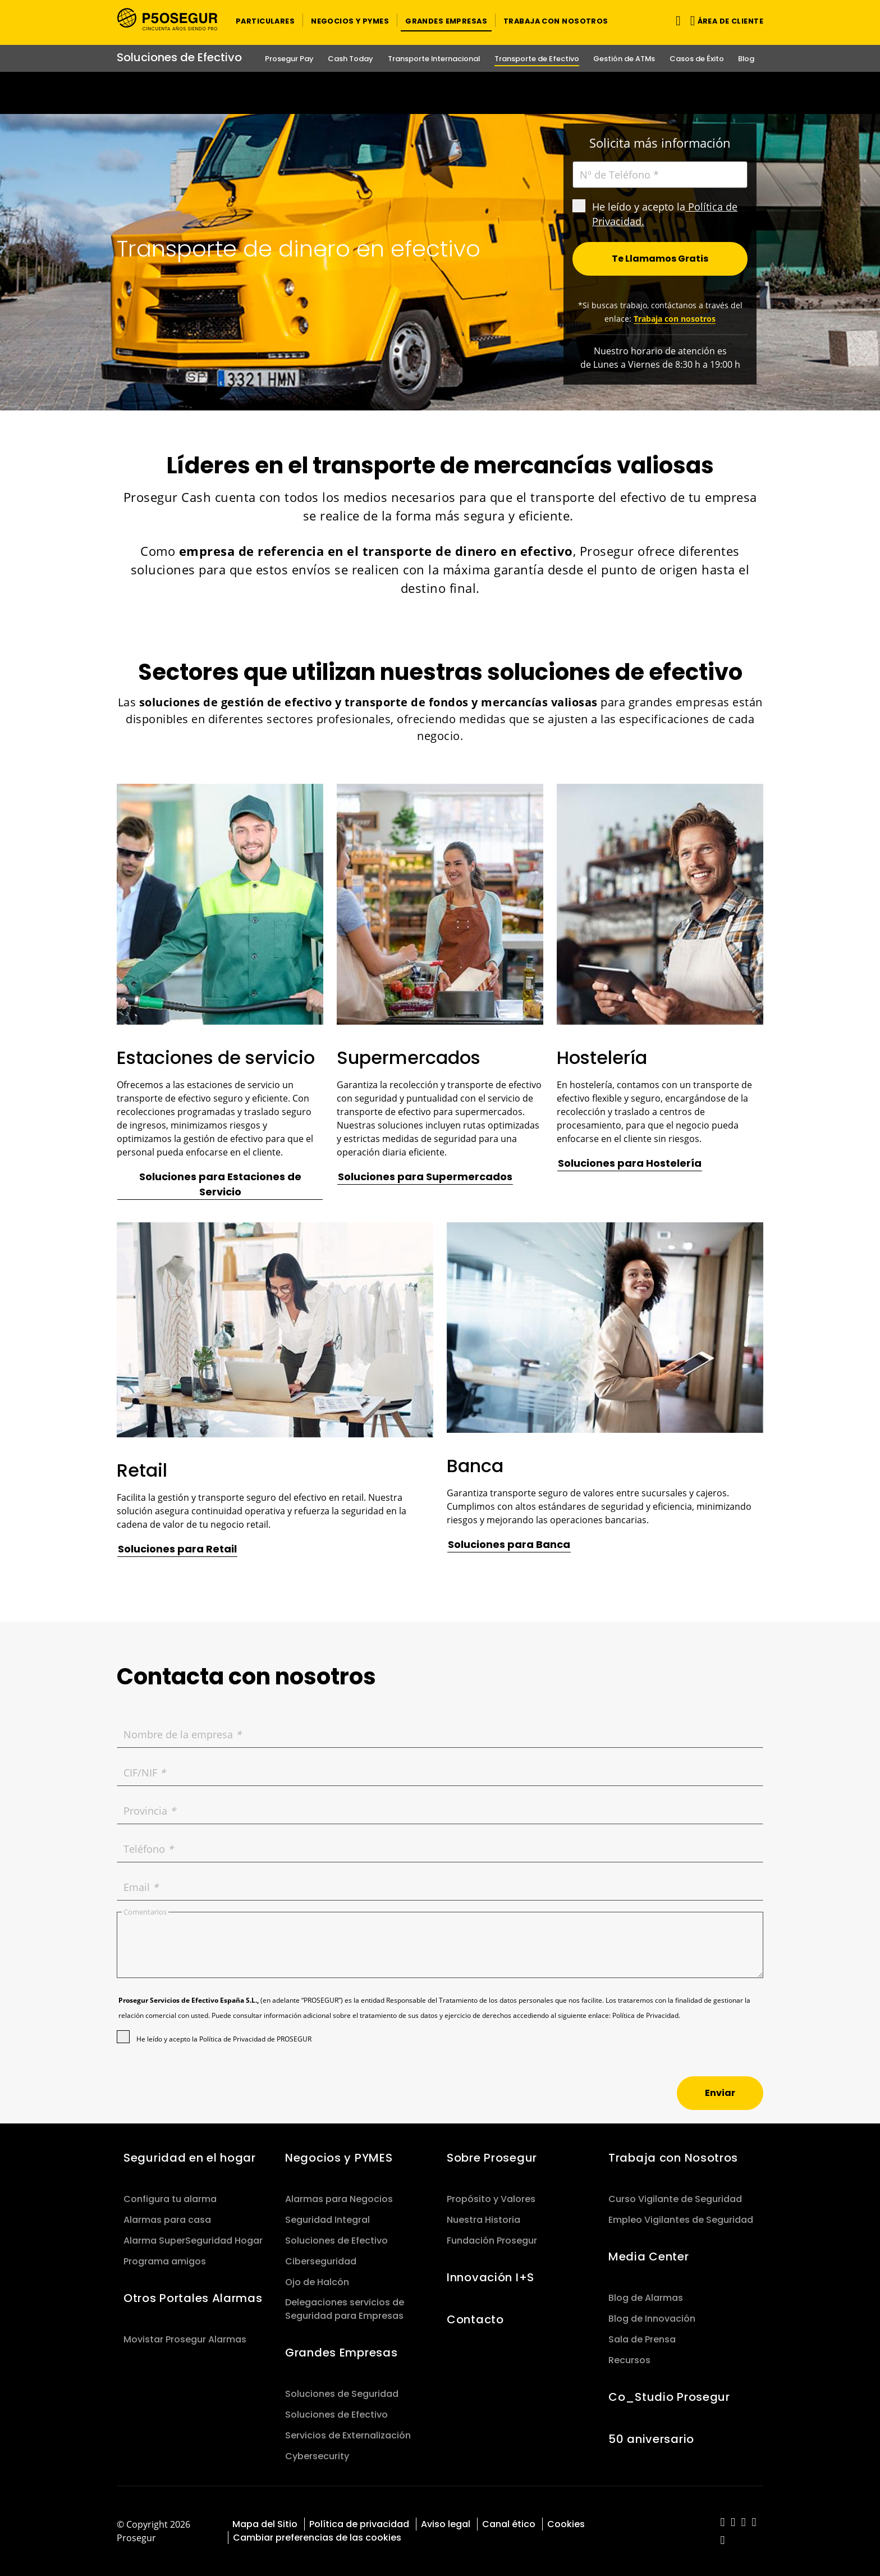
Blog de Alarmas (645, 2297)
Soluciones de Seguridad (341, 2393)
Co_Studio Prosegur (669, 2397)
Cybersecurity (317, 2456)
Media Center (648, 2256)
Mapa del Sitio (264, 2524)
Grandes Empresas (341, 2352)
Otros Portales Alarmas (193, 2298)
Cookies (566, 2524)
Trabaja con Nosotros (673, 2158)
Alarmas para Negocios (339, 2199)
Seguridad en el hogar (189, 2158)
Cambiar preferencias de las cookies (317, 2537)
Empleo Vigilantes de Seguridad (680, 2219)
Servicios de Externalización (348, 2435)
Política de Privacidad (645, 2015)
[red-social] (722, 2522)
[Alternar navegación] (676, 20)
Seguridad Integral (327, 2219)
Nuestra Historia (483, 2219)
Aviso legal (445, 2524)
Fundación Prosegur (492, 2240)
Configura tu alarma (170, 2199)
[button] (265, 20)
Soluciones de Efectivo (336, 2240)
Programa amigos (164, 2261)
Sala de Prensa (642, 2339)
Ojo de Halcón (317, 2282)
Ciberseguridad (320, 2261)
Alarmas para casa (167, 2219)
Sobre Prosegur (492, 2158)
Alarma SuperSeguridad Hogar (193, 2240)
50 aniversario (651, 2439)
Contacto (475, 2319)
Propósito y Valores (491, 2199)
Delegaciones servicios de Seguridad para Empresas (344, 2309)
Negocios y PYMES (338, 2158)
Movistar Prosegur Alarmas (184, 2339)
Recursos (629, 2360)
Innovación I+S (490, 2277)
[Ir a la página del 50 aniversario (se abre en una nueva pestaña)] (440, 93)
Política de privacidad (359, 2524)
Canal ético (508, 2524)
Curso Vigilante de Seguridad (675, 2199)
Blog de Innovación (651, 2318)
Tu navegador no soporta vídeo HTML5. (440, 93)
